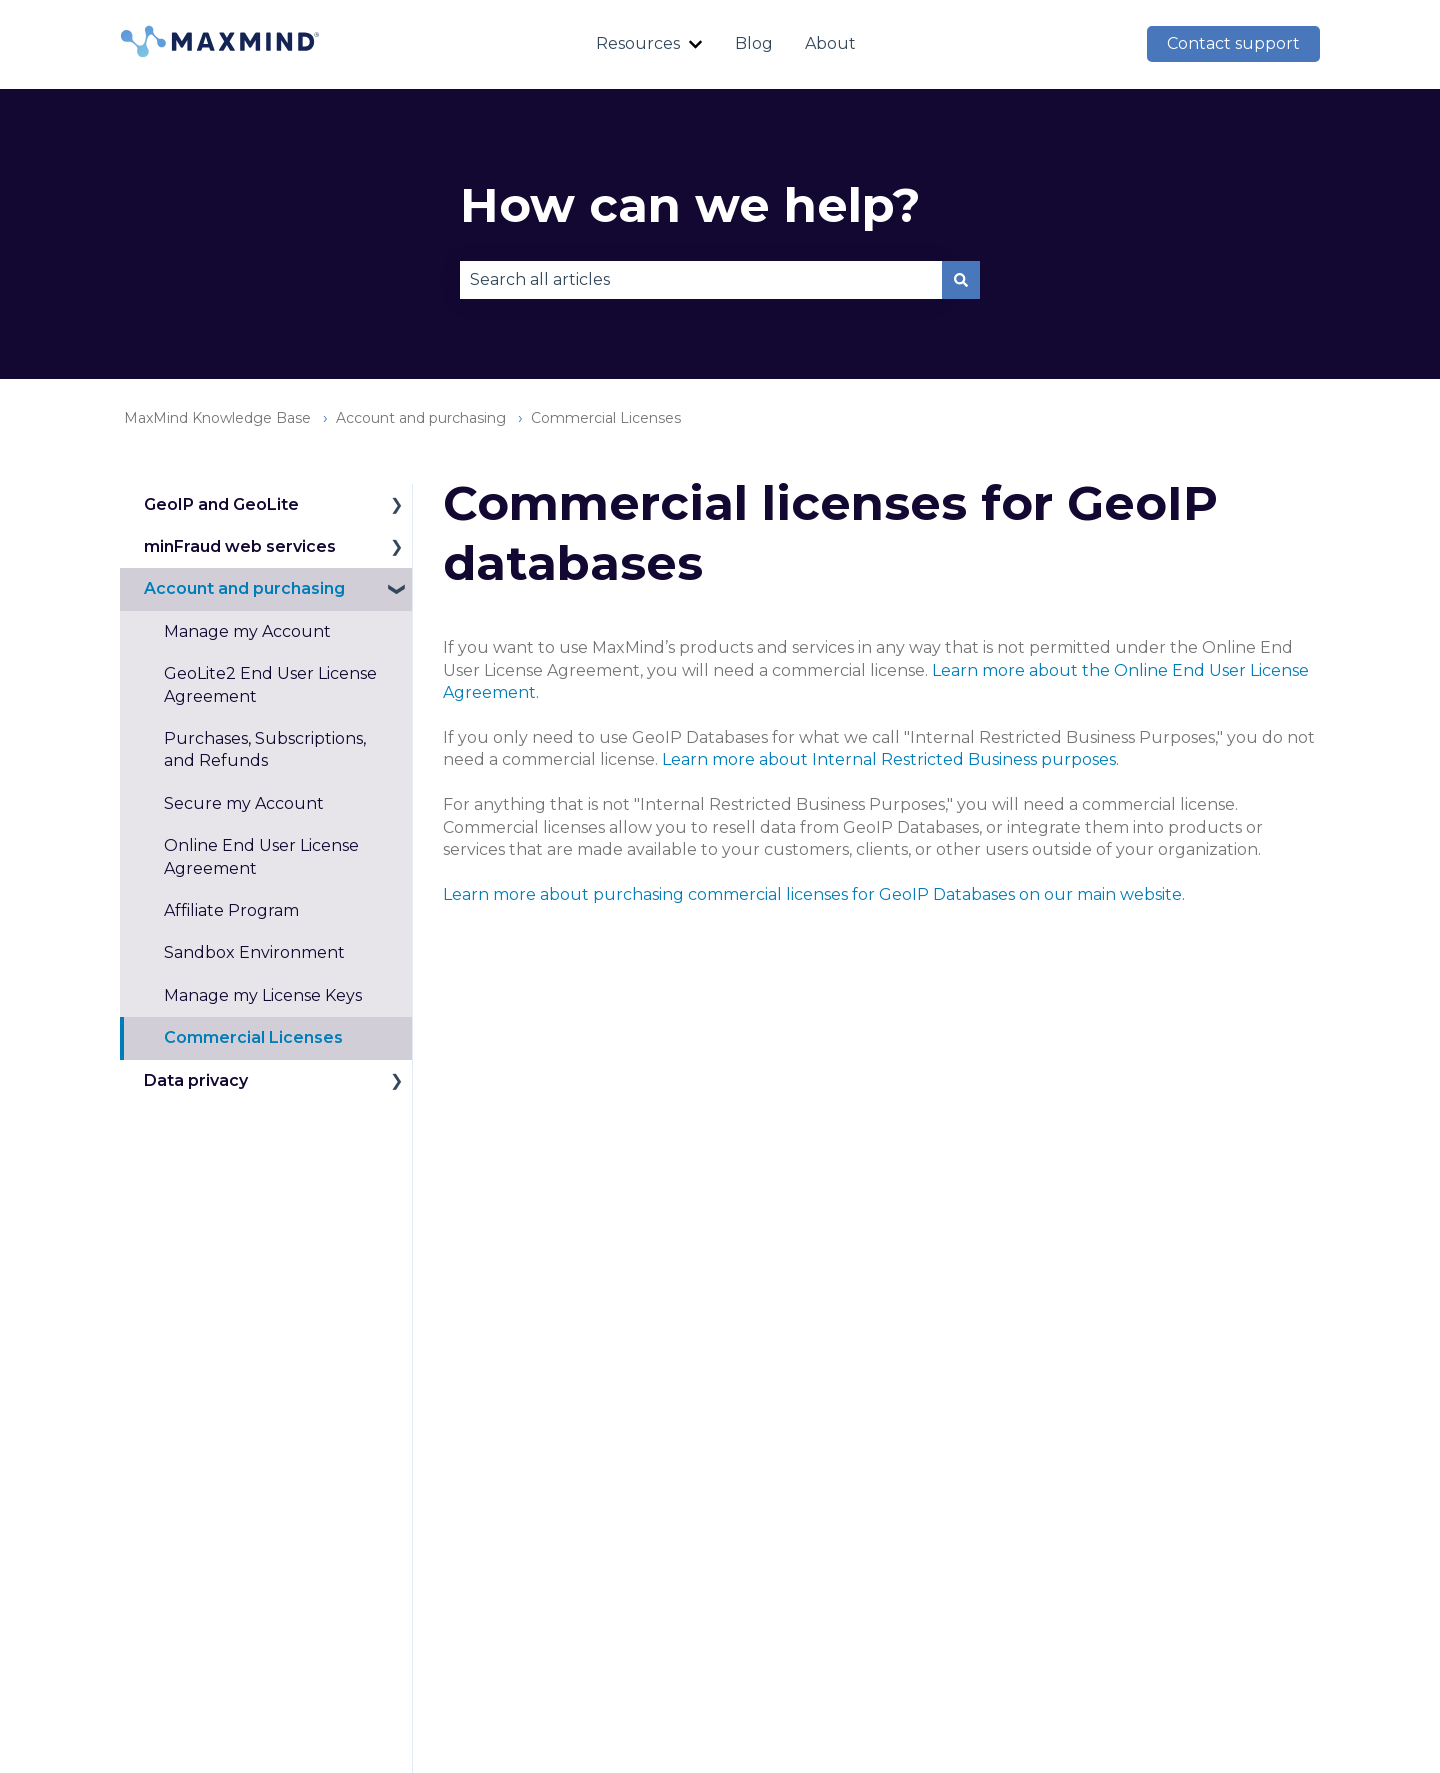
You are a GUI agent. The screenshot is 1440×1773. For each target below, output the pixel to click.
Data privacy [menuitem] (196, 1080)
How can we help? (690, 205)
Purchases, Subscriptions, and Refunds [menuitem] (265, 749)
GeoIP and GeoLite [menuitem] (221, 504)
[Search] (961, 280)
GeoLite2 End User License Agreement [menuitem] (270, 684)
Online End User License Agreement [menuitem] (261, 856)
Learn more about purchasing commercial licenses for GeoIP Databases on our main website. (814, 894)
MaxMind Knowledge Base (217, 418)
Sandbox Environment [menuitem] (254, 952)
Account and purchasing (421, 418)
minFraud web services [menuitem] (240, 546)
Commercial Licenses (606, 418)
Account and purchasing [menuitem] (244, 588)
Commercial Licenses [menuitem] (253, 1037)
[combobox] (701, 280)
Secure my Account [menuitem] (244, 803)
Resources (638, 43)
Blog (754, 43)
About (830, 43)
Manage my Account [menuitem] (247, 631)
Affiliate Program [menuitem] (231, 910)
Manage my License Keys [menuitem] (263, 995)
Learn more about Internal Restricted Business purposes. (890, 759)
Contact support (1233, 43)
